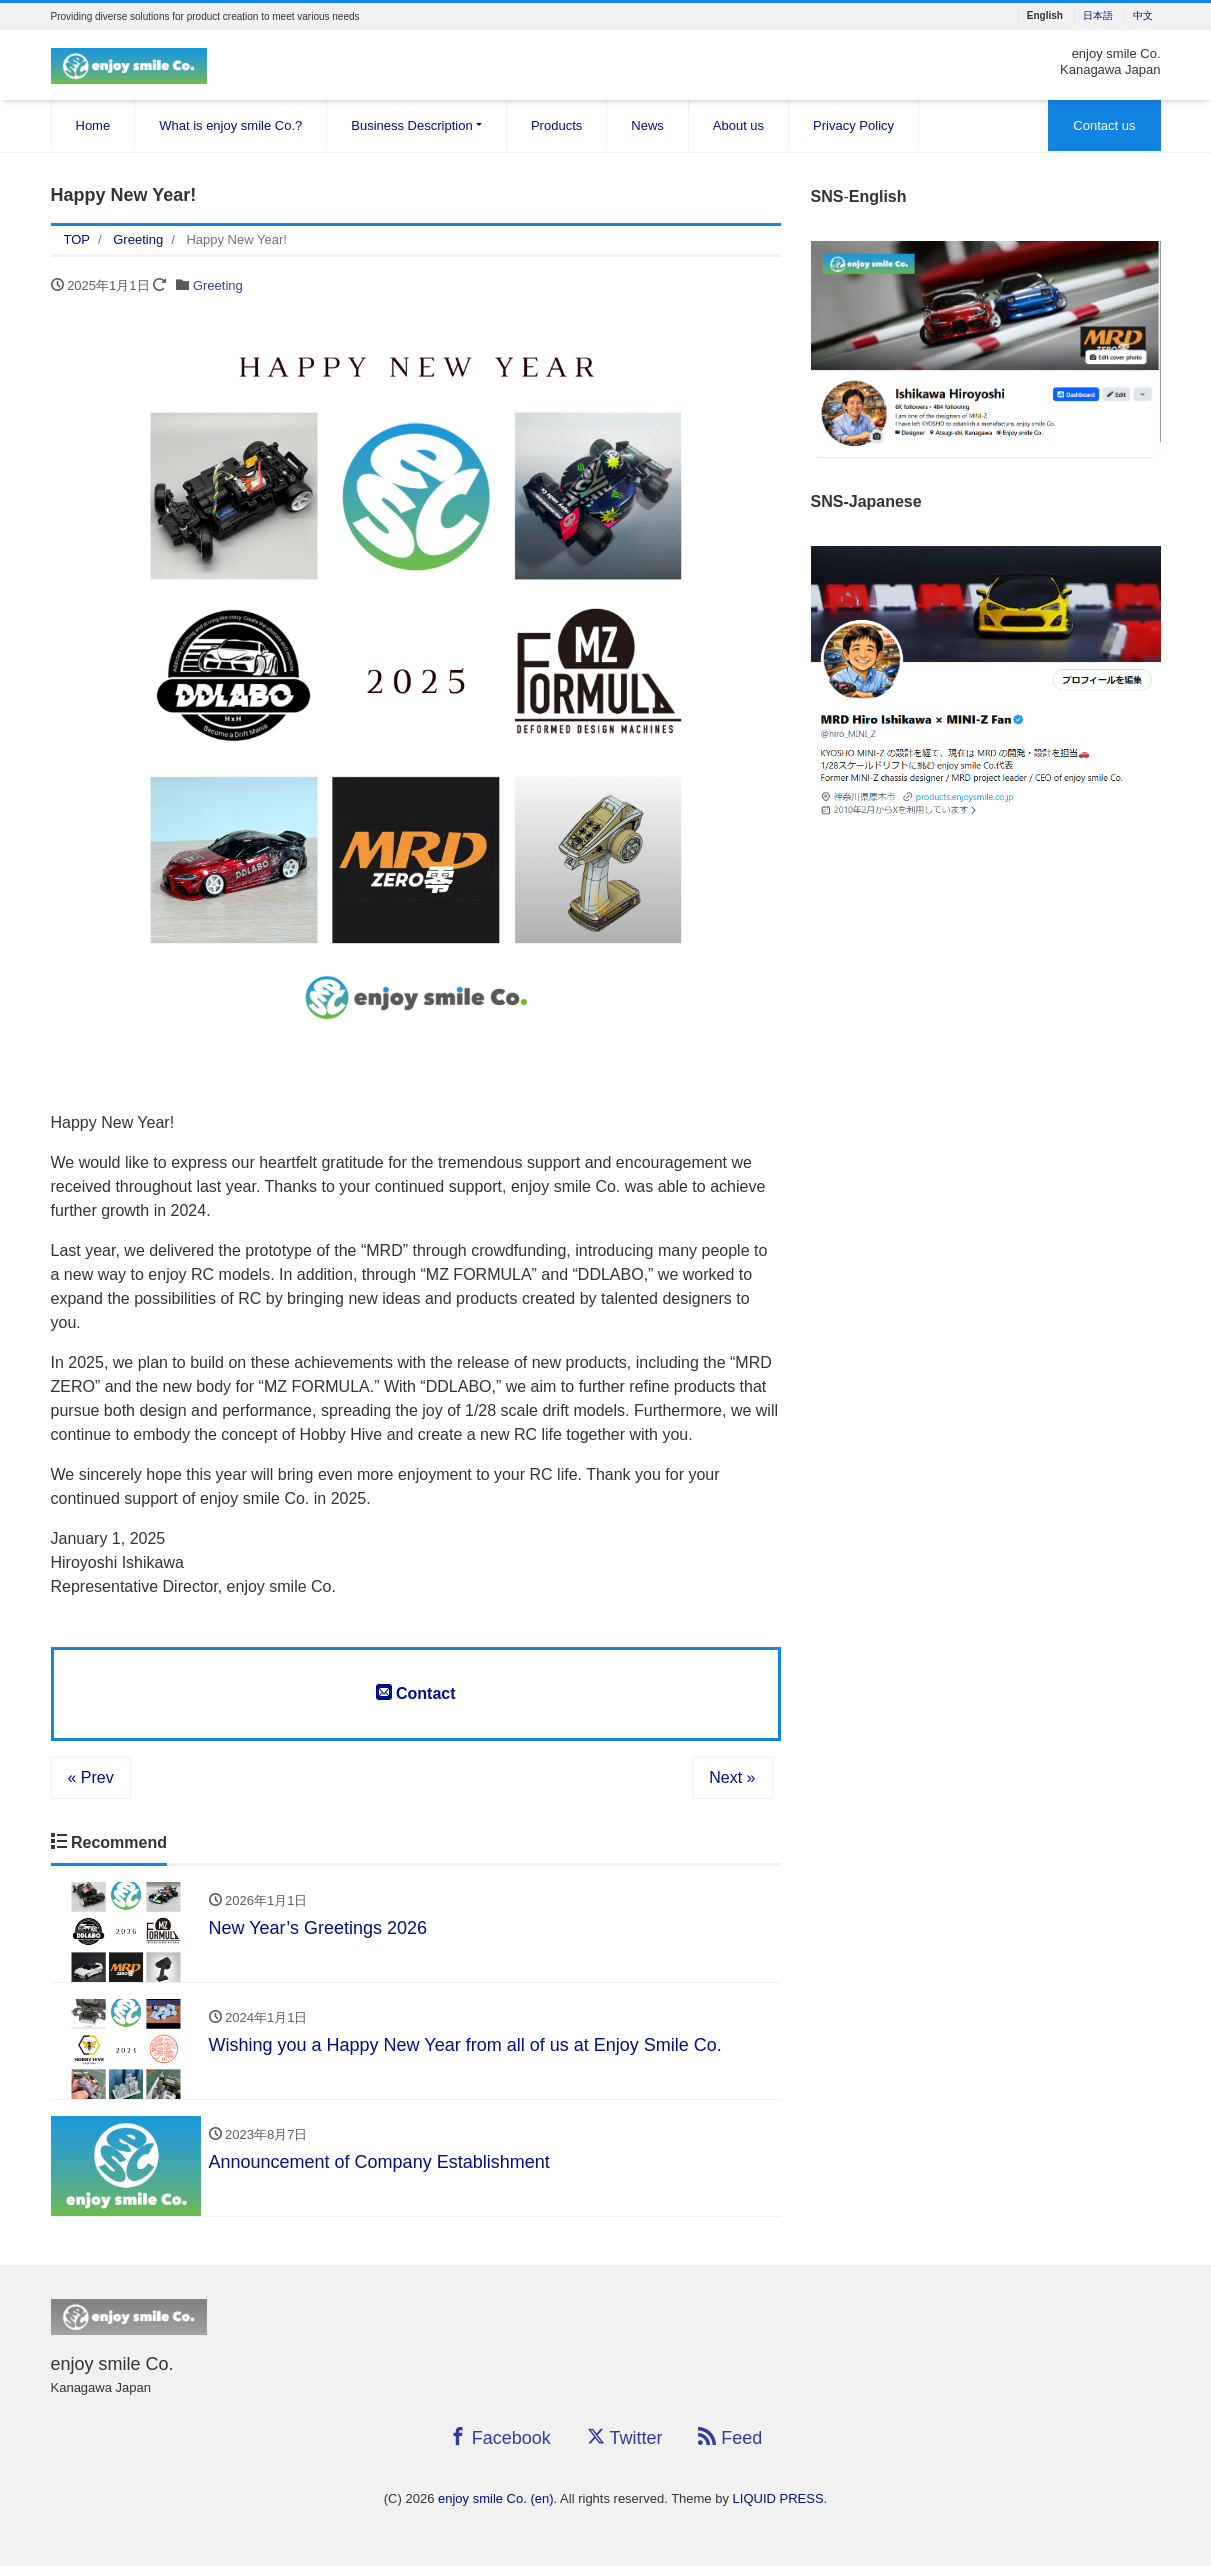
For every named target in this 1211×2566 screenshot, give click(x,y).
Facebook (500, 2437)
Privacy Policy (853, 125)
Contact (416, 1693)
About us (738, 125)
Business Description (411, 125)
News (647, 125)
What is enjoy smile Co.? (230, 125)
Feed (730, 2437)
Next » (732, 1777)
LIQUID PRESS (778, 2498)
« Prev (91, 1777)
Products (556, 125)
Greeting (218, 285)
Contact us (1104, 125)
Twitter (625, 2437)
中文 (1143, 16)
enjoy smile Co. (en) (496, 2498)
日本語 (1098, 16)
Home (93, 125)
